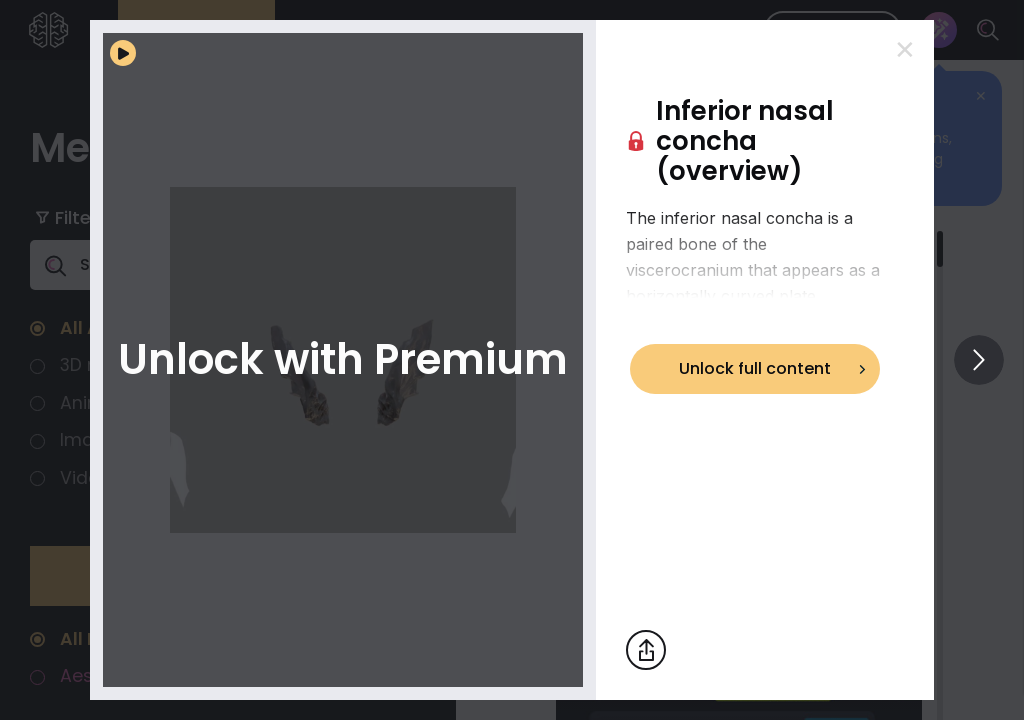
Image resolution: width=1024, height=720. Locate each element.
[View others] (979, 360)
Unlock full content (755, 368)
